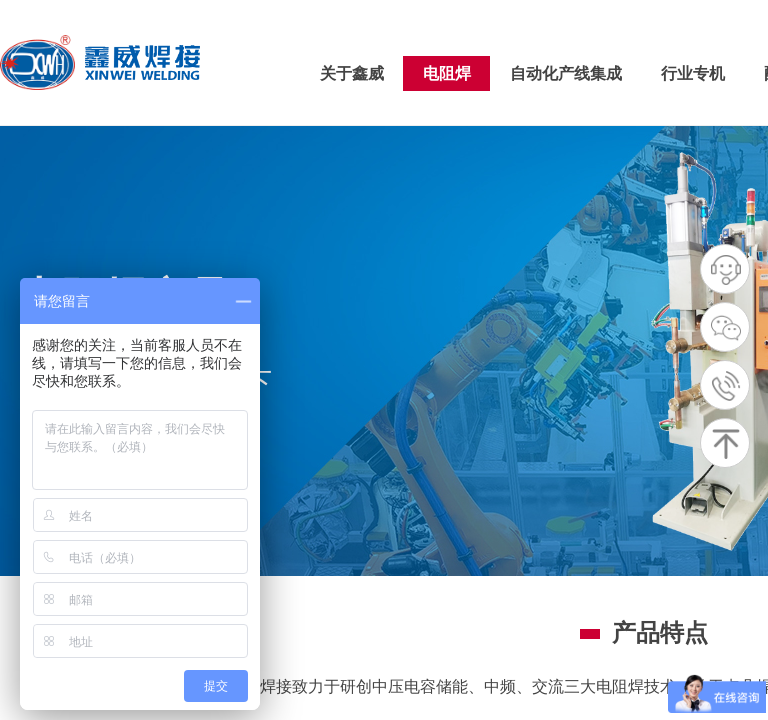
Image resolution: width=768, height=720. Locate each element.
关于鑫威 (352, 73)
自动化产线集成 (566, 73)
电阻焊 (447, 73)
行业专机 (693, 73)
